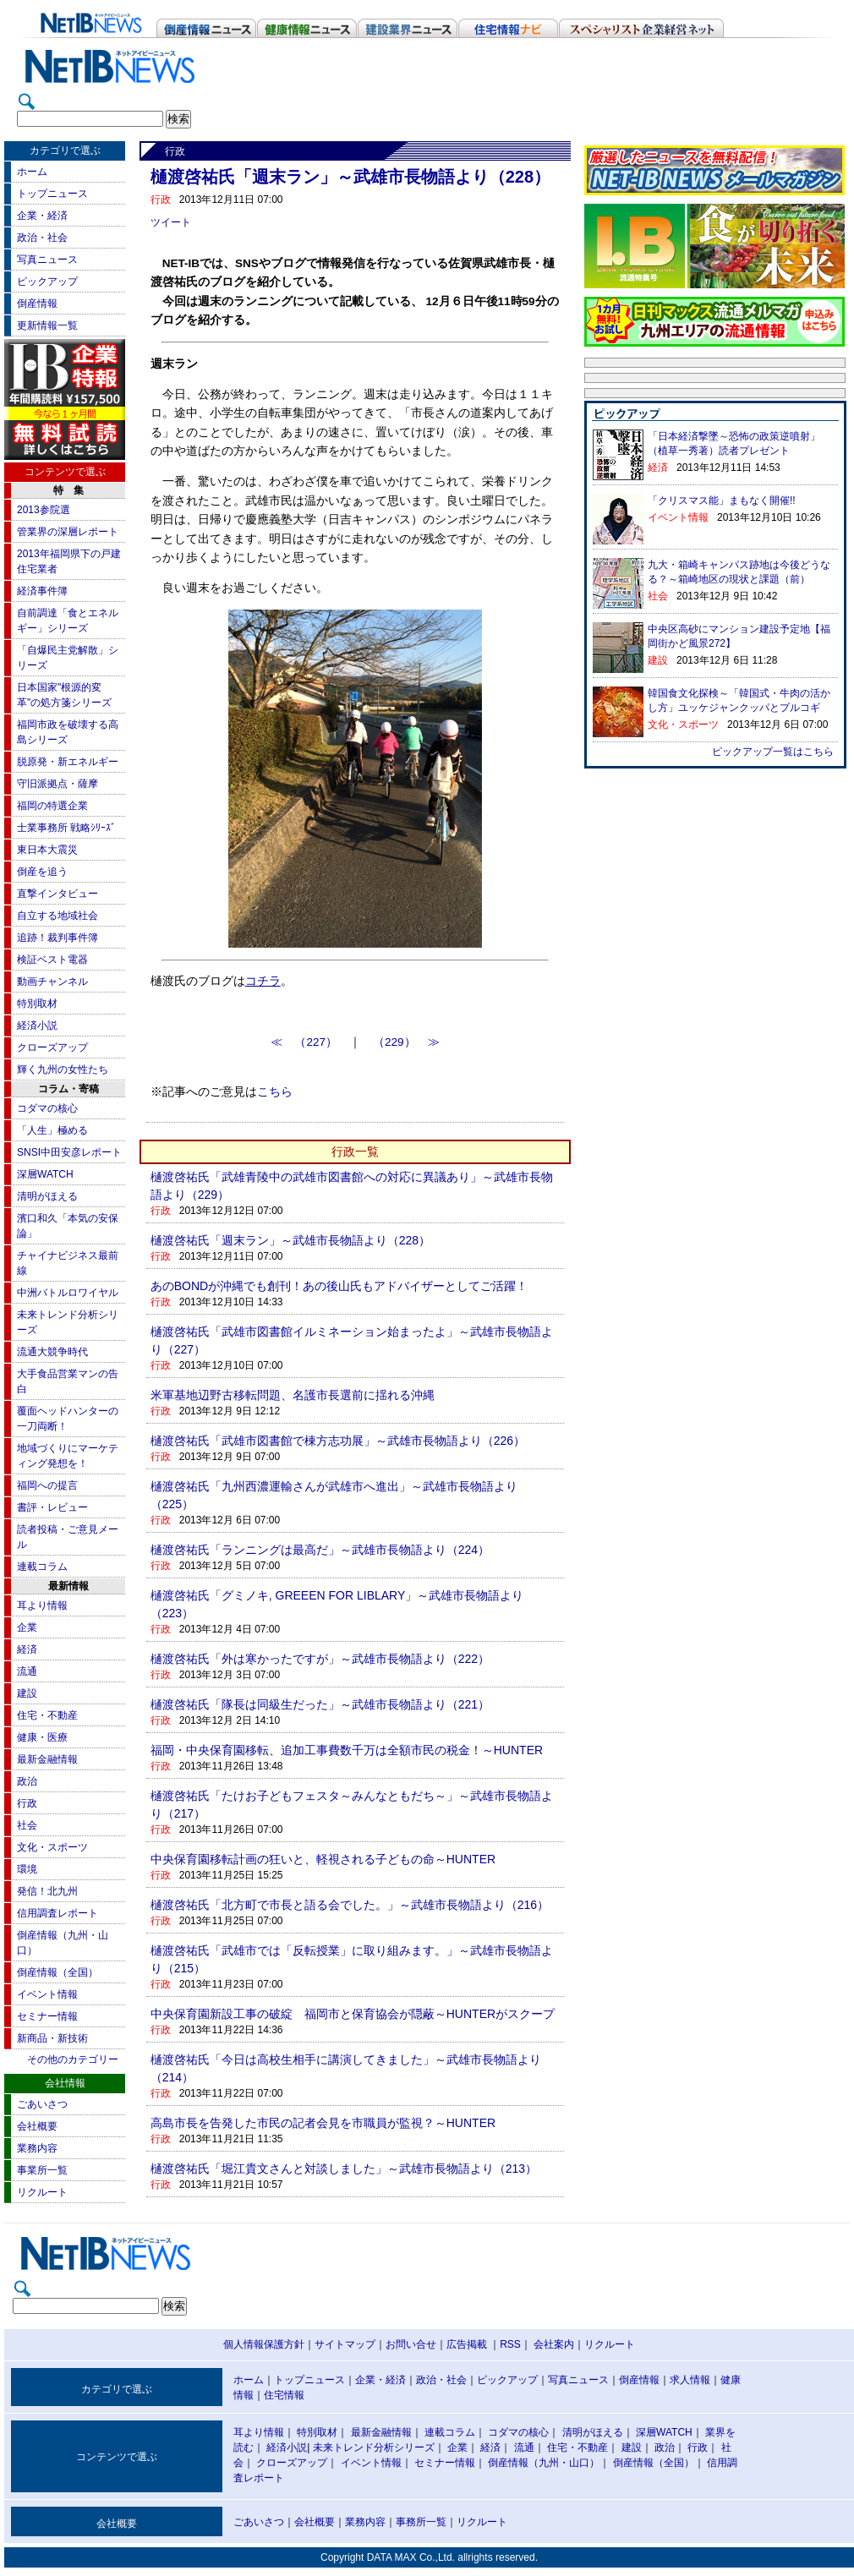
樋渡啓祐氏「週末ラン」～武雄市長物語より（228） (290, 1240)
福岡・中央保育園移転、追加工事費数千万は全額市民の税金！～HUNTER (347, 1750)
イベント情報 (47, 1994)
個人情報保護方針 (263, 2344)
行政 (27, 1803)
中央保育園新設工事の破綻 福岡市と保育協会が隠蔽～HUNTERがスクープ (353, 2014)
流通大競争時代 (52, 1352)
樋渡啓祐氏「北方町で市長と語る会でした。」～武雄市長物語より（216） (350, 1904)
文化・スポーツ (52, 1847)
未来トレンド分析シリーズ (374, 2447)
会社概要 (37, 2126)
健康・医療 (42, 1737)
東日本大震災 (47, 850)
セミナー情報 (47, 2016)
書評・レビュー (52, 1507)
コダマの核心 (47, 1108)
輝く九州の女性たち (62, 1069)
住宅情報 (284, 2395)
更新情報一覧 (47, 325)
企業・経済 (42, 216)
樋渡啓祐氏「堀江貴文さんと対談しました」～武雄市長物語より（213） (344, 2168)
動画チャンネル (52, 981)
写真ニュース (47, 259)
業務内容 (37, 2148)
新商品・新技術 (52, 2038)
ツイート (171, 222)
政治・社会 (42, 237)
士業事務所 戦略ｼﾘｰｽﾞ (66, 828)
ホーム (32, 172)
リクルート (42, 2192)
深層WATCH (45, 1174)
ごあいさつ (42, 2104)
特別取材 (37, 1003)
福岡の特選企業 (52, 806)
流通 (27, 1671)
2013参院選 (43, 510)
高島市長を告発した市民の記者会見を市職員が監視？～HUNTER (323, 2123)
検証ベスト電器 (52, 959)
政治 (27, 1781)
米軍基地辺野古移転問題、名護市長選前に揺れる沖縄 (293, 1395)
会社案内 (554, 2344)
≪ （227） (310, 1042)
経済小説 (37, 1025)
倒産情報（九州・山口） (543, 2463)
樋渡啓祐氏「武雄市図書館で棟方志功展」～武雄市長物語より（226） (338, 1440)
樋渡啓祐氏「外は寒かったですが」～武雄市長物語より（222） (320, 1658)
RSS (510, 2344)
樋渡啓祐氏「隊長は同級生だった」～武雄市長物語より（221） (320, 1704)
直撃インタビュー (57, 894)
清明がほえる (47, 1196)
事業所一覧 (42, 2170)
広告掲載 (466, 2344)
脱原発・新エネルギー (67, 762)
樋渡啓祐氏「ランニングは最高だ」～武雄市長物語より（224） (320, 1549)
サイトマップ (345, 2344)
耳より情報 (42, 1605)
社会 (27, 1825)
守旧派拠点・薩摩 (57, 784)
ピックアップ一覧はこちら (773, 751)
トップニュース (52, 194)
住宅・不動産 (47, 1715)
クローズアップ (52, 1047)
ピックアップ (47, 281)
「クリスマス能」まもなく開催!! (722, 500)
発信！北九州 (47, 1891)
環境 (27, 1869)
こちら (275, 1092)
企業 (27, 1627)
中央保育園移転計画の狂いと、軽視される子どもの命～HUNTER (323, 1859)
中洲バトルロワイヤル (67, 1293)
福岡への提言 (47, 1485)
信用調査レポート (57, 1913)
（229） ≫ (406, 1042)
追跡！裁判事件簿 (57, 937)
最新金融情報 (47, 1759)
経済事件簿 (42, 591)
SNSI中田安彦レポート (69, 1152)
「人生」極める (52, 1130)
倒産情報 (37, 303)
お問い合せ (411, 2344)
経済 (27, 1649)
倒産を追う (42, 872)
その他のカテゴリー (72, 2059)
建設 (27, 1693)
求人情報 (690, 2380)
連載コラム (42, 1566)
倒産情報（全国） (57, 1972)
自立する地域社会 (57, 916)
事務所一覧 (421, 2522)
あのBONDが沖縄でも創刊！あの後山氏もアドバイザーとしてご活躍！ (339, 1286)
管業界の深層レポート (67, 532)
